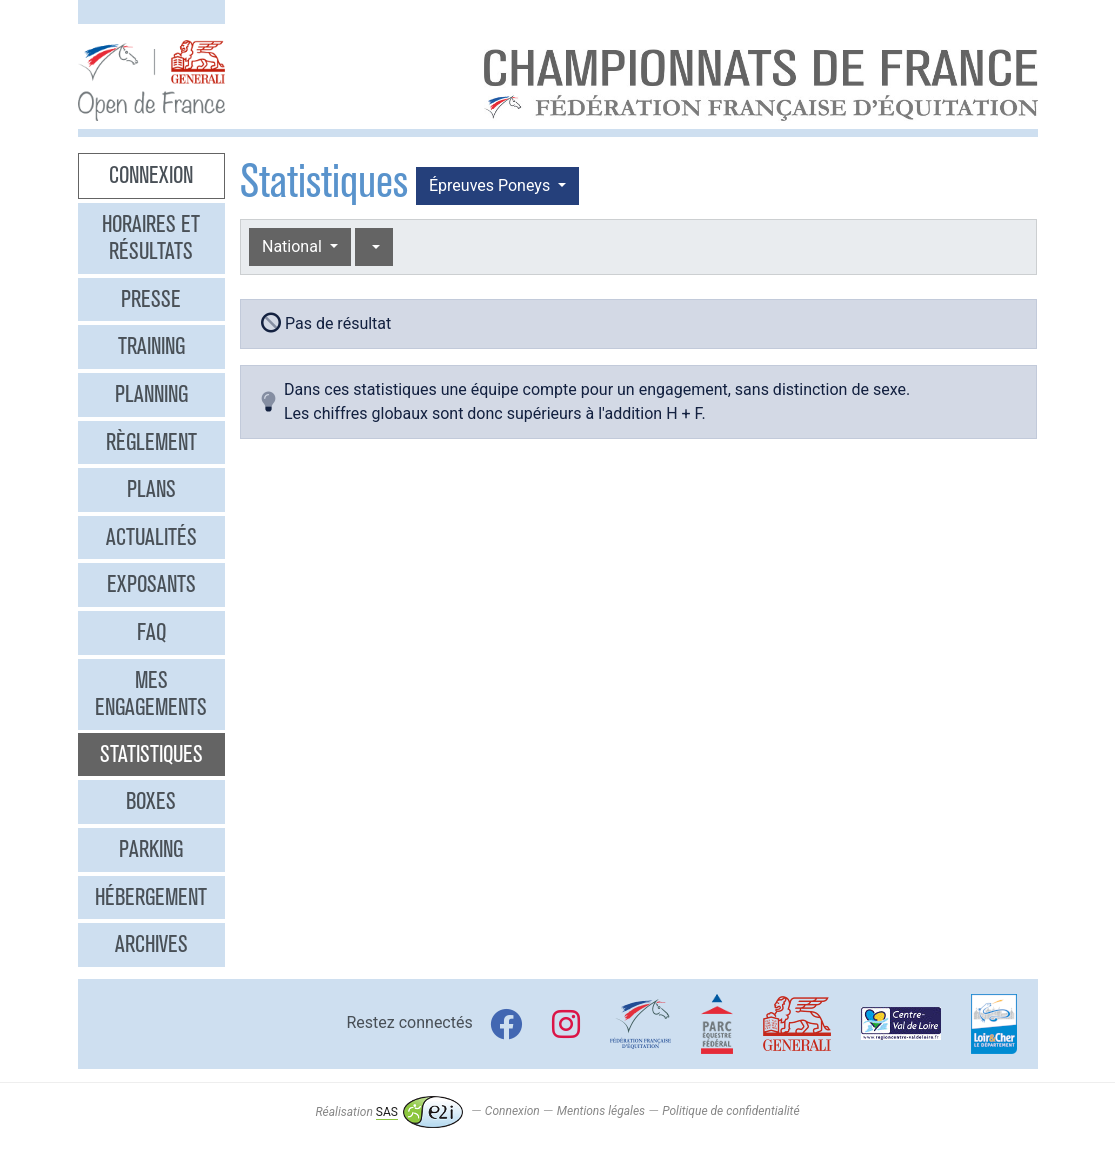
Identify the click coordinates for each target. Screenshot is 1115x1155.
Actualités (151, 537)
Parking (151, 849)
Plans (151, 489)
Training (151, 346)
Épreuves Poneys (491, 185)
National (294, 246)
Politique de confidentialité (730, 1112)
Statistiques (151, 754)
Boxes (151, 801)
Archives (151, 944)
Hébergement (151, 897)
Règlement (151, 442)
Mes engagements (151, 694)
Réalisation (388, 1112)
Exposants (151, 584)
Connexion (151, 175)
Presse (151, 299)
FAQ (151, 632)
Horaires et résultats (151, 238)
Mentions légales (601, 1112)
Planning (151, 394)
